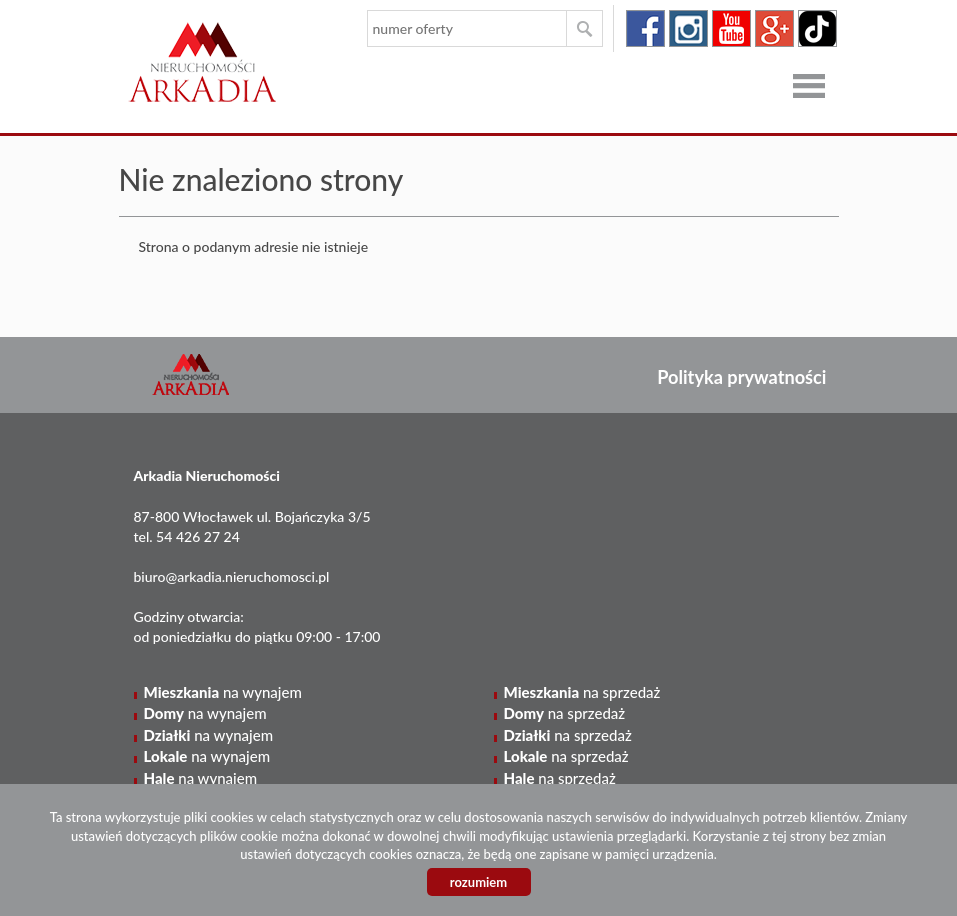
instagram (688, 28)
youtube (731, 28)
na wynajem (223, 692)
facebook (645, 28)
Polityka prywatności (741, 377)
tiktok (817, 28)
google (774, 28)
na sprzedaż (582, 692)
